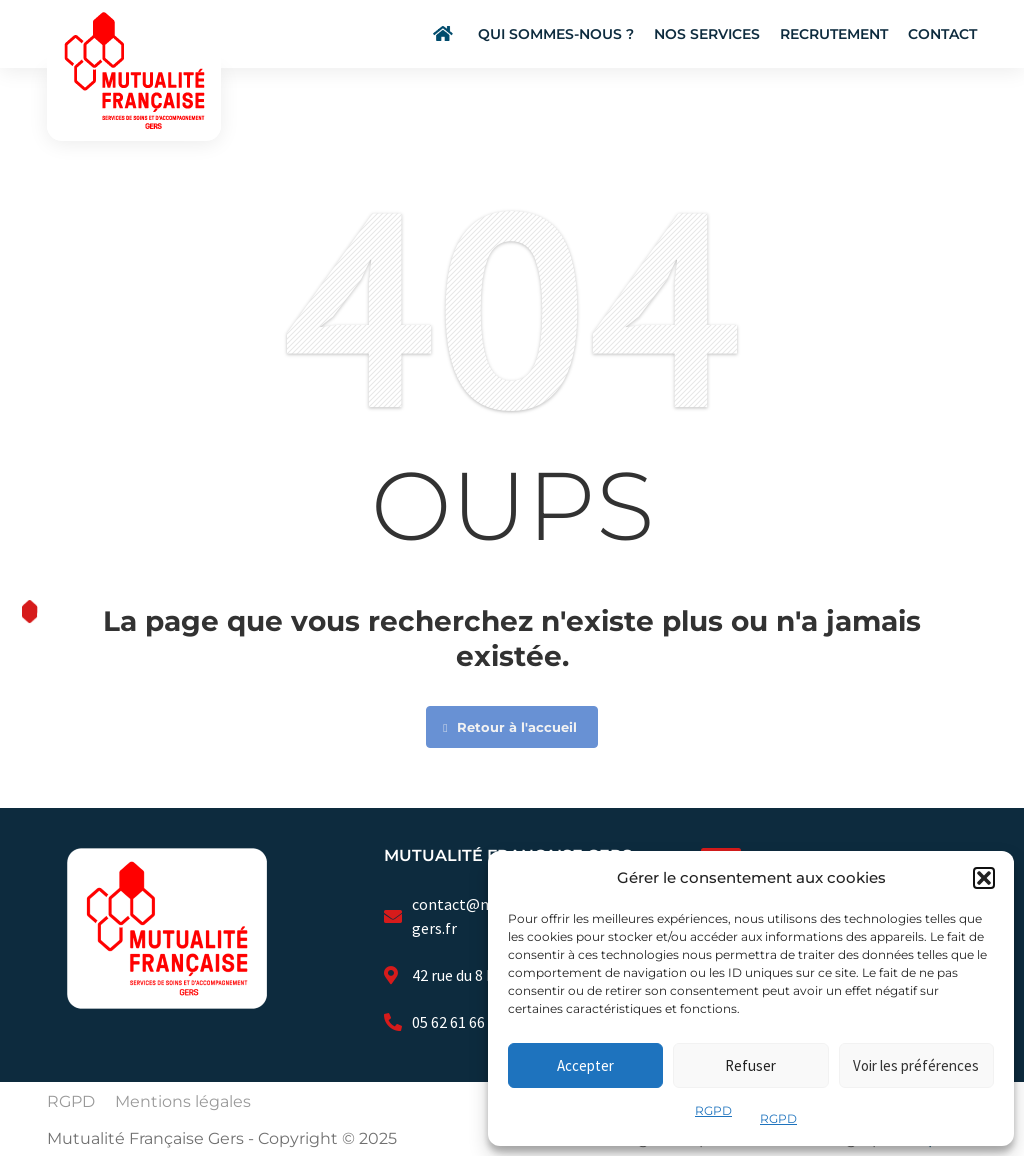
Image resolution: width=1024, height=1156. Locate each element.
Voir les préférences (916, 1065)
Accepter (585, 1065)
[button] (984, 878)
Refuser (750, 1065)
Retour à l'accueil (509, 727)
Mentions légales (183, 1101)
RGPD (713, 1110)
